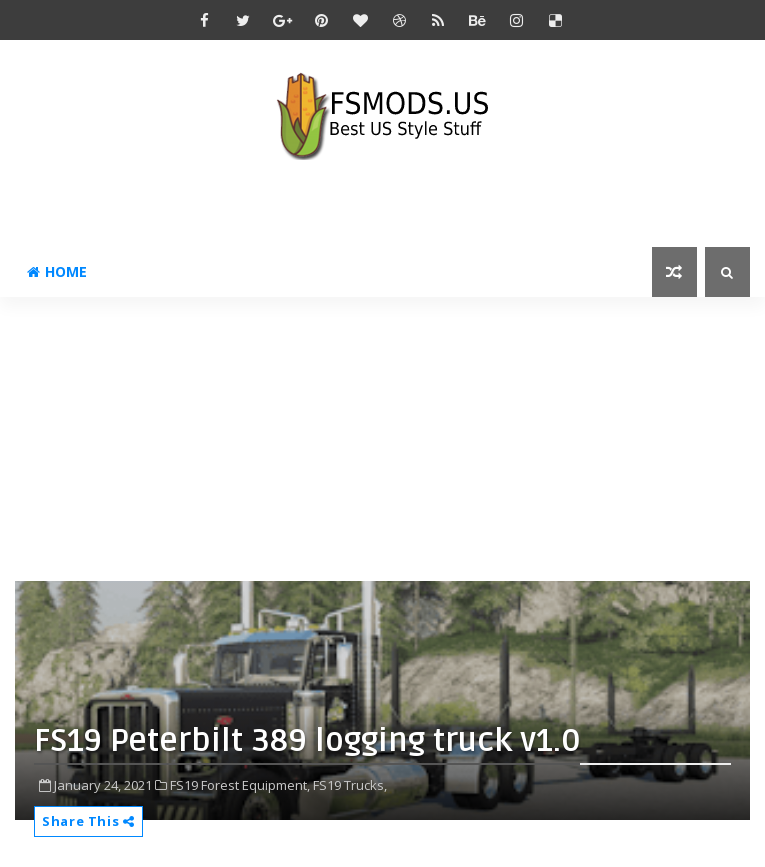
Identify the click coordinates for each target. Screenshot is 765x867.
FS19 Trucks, (350, 785)
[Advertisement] (389, 437)
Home (57, 271)
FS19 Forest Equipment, (240, 785)
